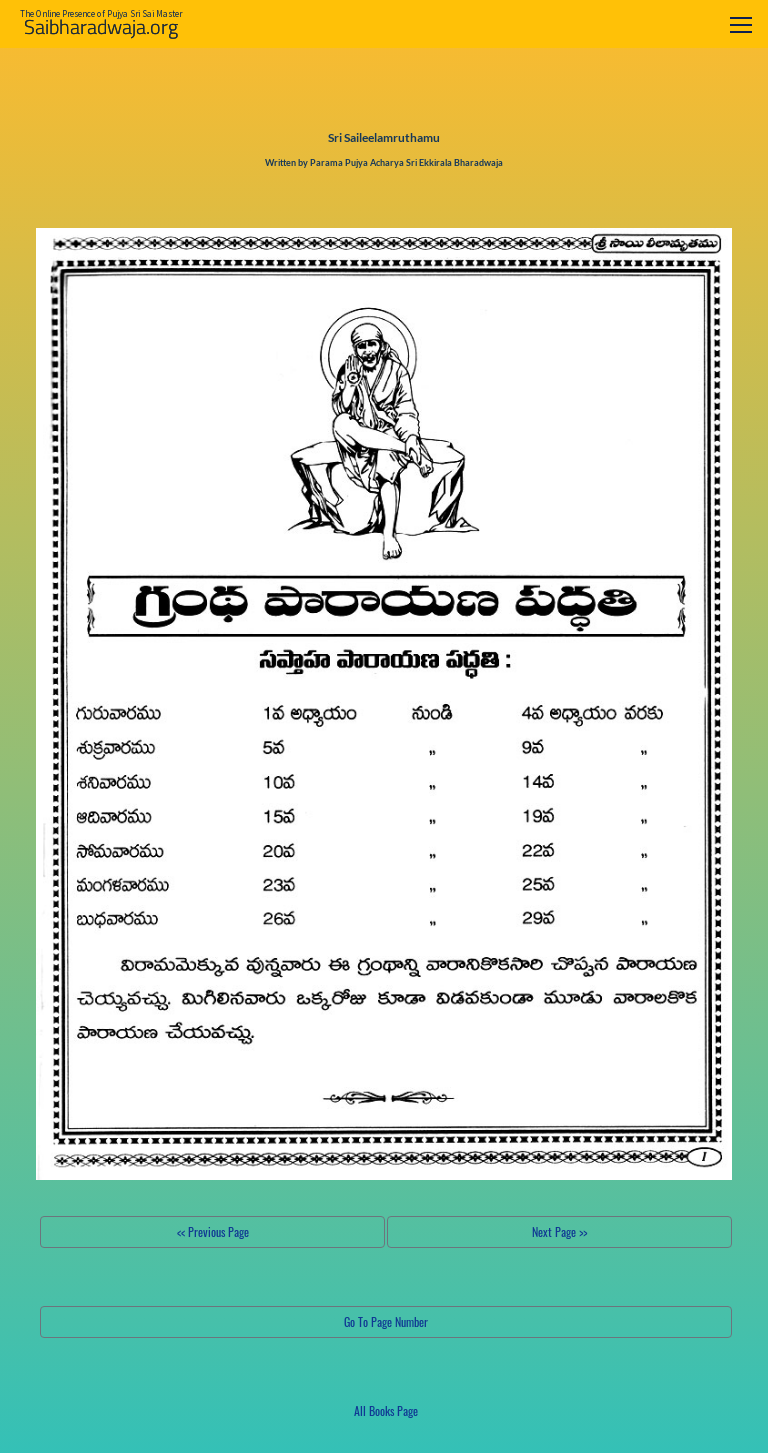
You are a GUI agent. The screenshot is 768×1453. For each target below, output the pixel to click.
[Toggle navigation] (741, 24)
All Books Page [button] (386, 1410)
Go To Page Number (386, 1321)
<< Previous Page (213, 1231)
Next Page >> (559, 1231)
